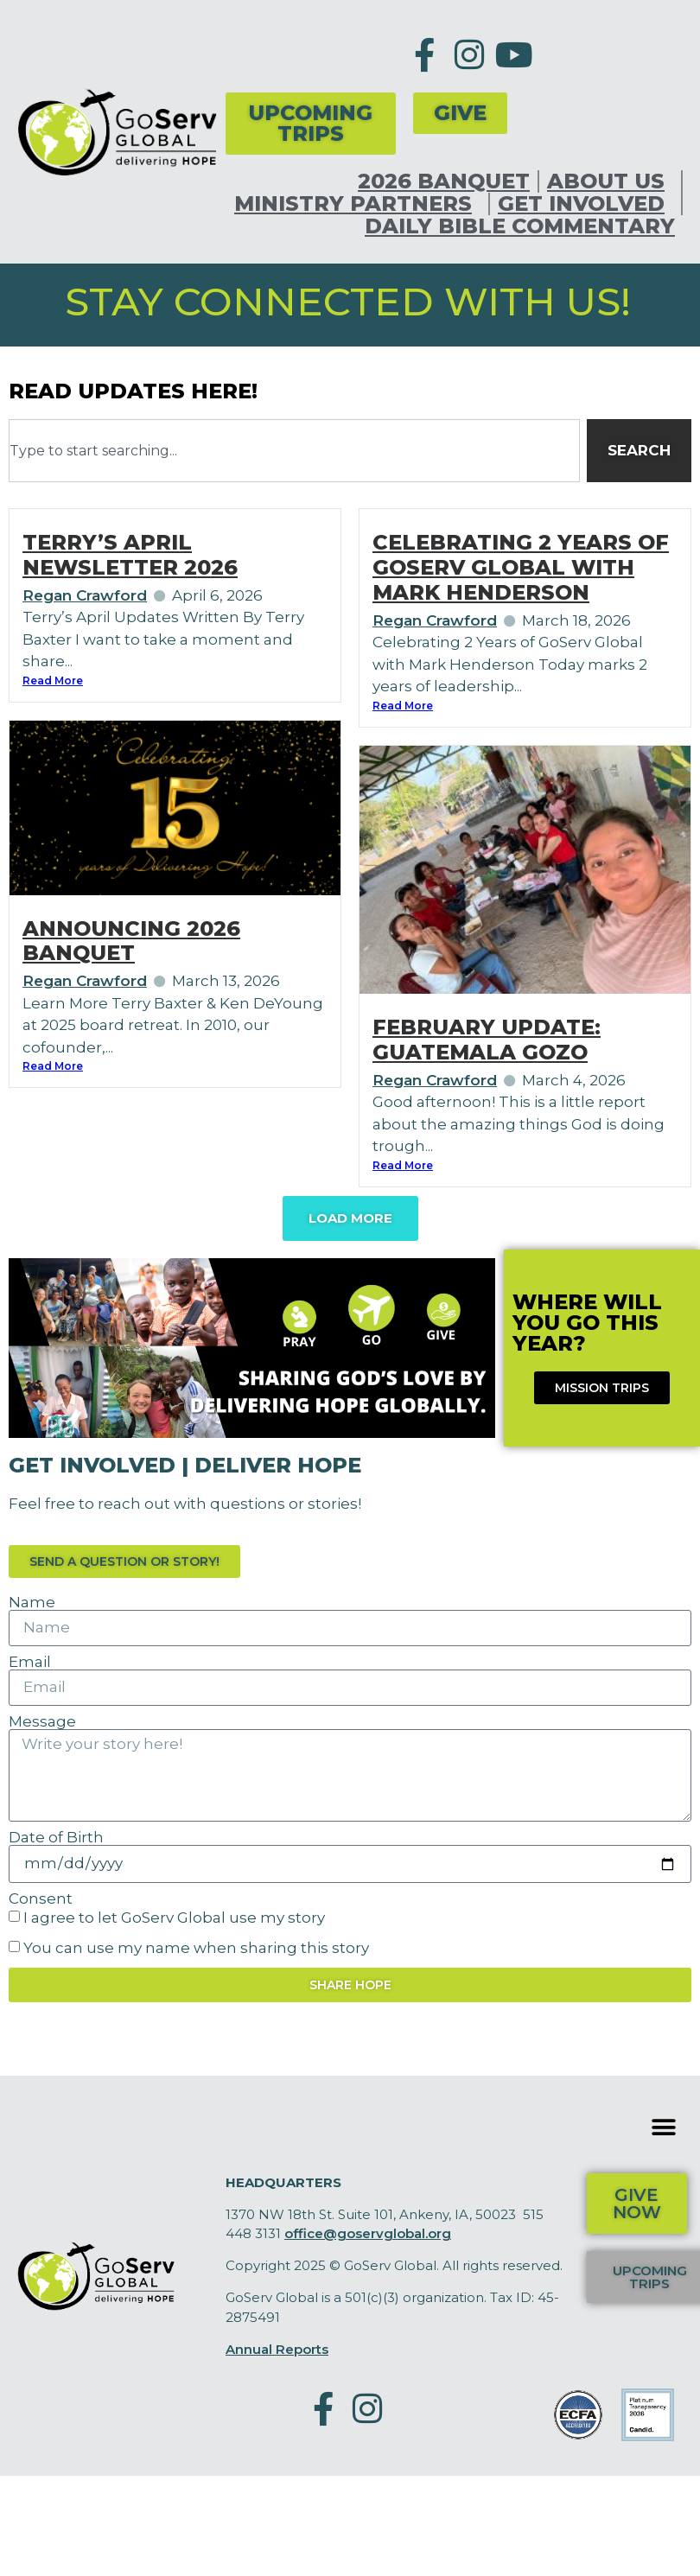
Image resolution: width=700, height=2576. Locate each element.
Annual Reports (277, 2349)
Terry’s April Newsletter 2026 (130, 555)
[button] (663, 2128)
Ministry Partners (357, 204)
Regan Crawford (84, 595)
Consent (41, 1899)
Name (32, 1602)
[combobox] (294, 451)
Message (42, 1721)
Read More (52, 680)
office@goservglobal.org (367, 2233)
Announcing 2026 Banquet (131, 941)
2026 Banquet (444, 181)
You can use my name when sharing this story (196, 1947)
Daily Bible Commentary (520, 226)
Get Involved (585, 204)
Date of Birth (56, 1837)
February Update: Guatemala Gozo (486, 1039)
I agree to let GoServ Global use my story (174, 1917)
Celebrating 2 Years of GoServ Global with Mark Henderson (520, 567)
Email (30, 1662)
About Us (610, 181)
